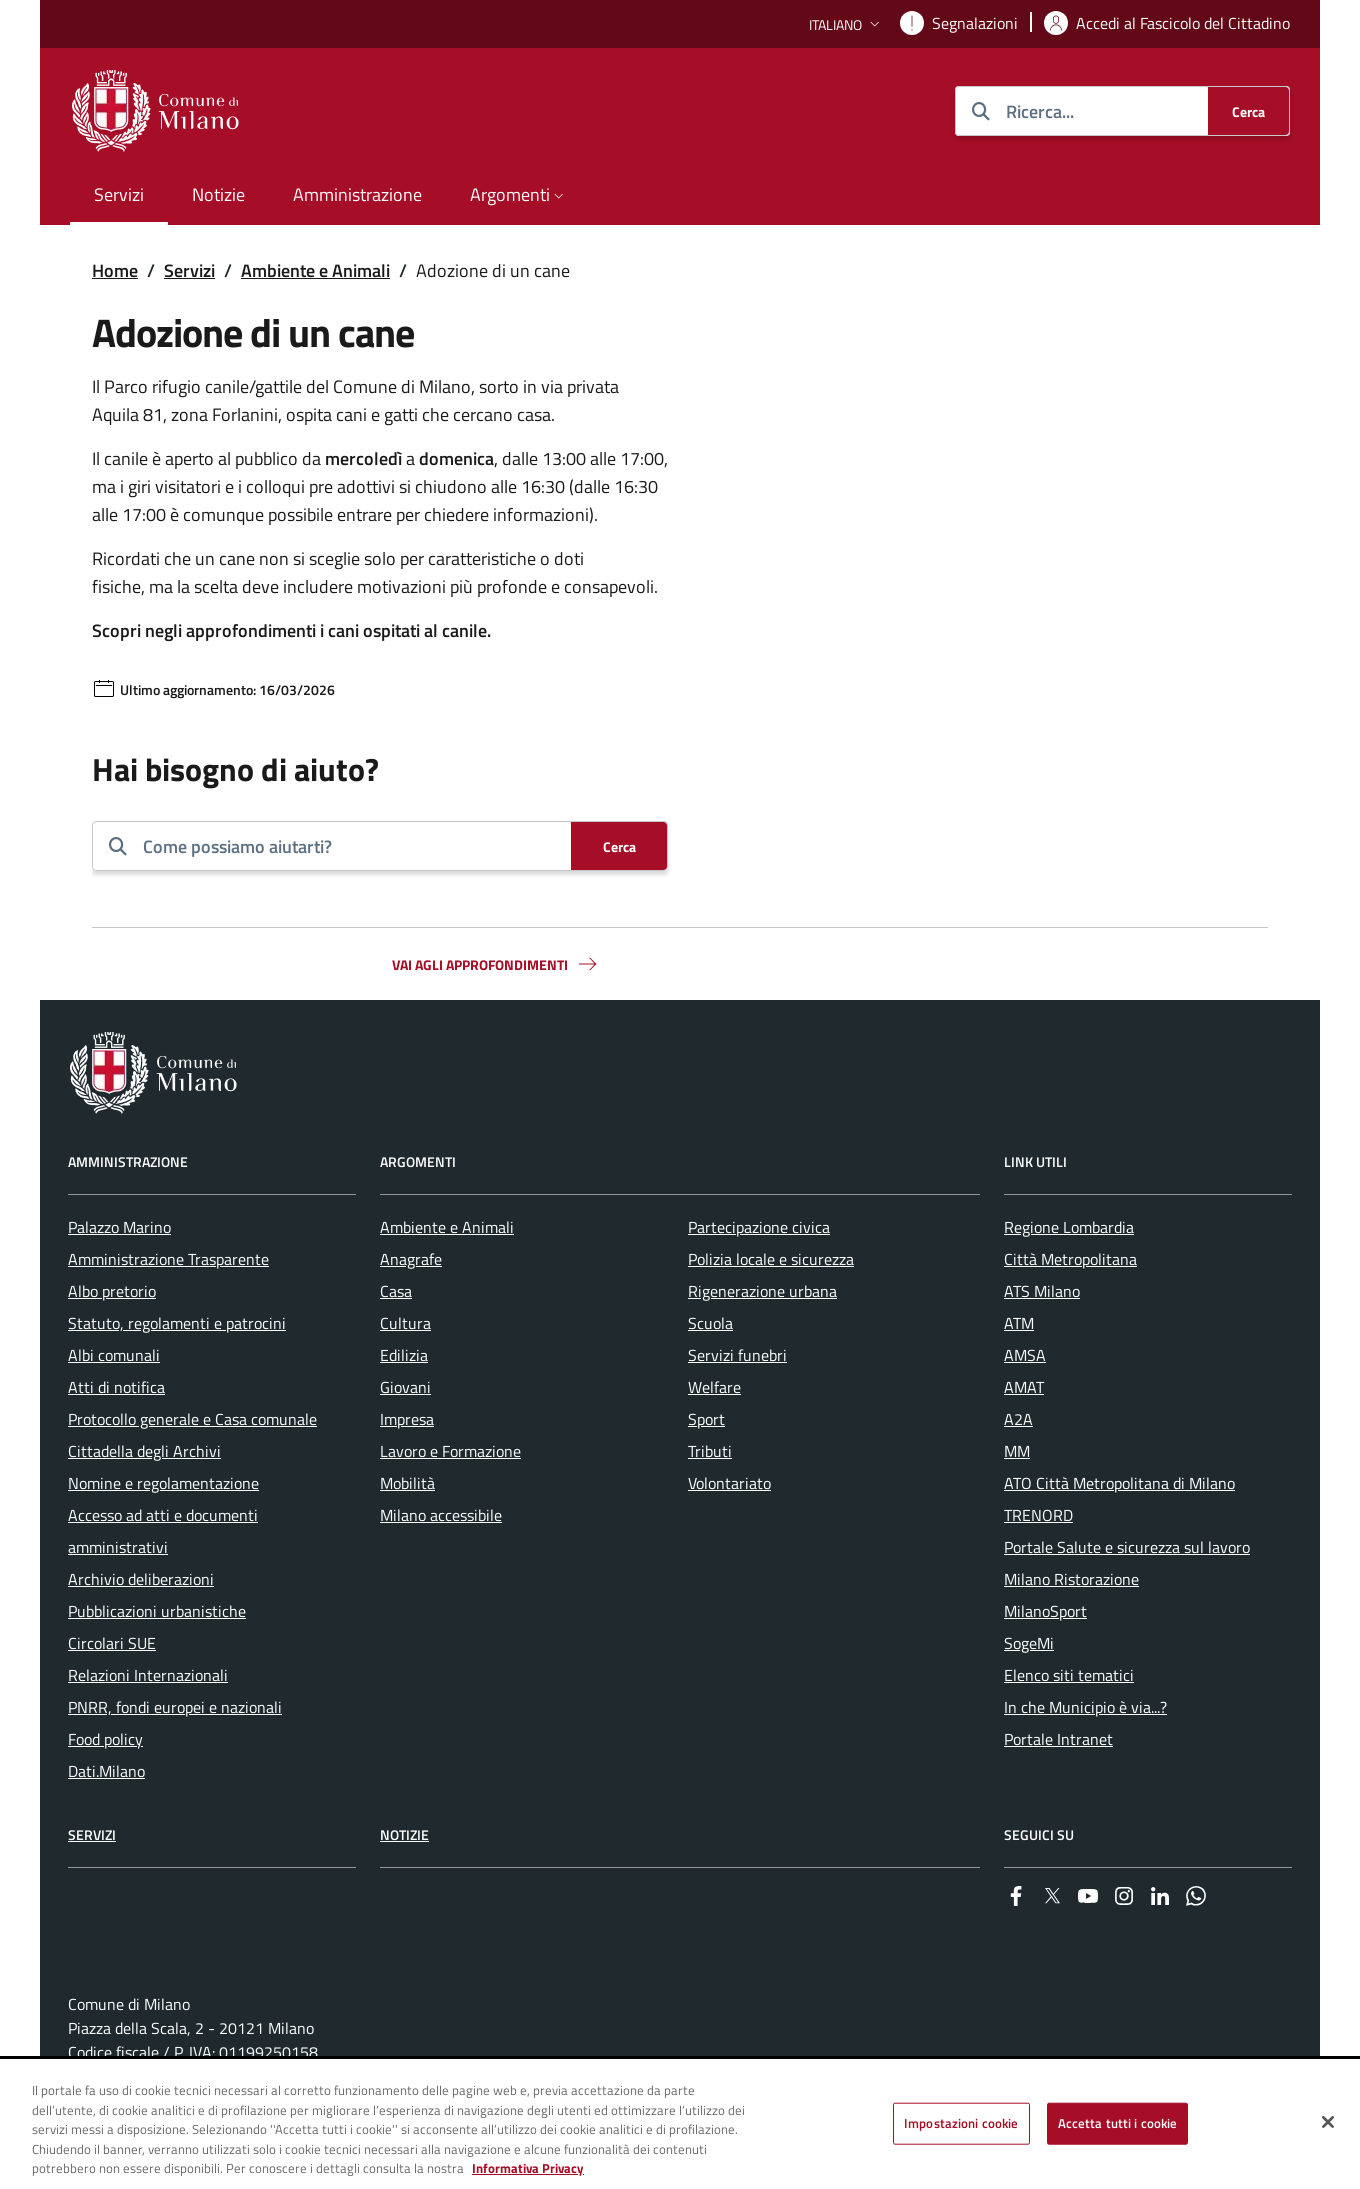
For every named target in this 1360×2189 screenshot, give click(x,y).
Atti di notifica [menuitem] (116, 1387)
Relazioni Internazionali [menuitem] (148, 1675)
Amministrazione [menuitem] (357, 194)
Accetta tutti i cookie (1118, 2123)
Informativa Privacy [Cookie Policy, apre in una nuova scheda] (528, 2169)
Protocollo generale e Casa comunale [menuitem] (192, 1419)
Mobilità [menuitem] (407, 1483)
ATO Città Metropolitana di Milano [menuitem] (1119, 1483)
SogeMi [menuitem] (1029, 1643)
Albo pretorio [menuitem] (112, 1291)
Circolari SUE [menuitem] (112, 1643)
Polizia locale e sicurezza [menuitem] (771, 1259)
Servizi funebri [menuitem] (737, 1355)
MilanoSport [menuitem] (1045, 1611)
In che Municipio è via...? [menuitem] (1085, 1707)
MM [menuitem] (1017, 1451)
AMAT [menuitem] (1024, 1387)
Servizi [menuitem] (119, 194)
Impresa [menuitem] (407, 1419)
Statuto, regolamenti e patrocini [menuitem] (177, 1323)
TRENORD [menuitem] (1038, 1515)
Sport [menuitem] (706, 1419)
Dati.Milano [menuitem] (106, 1771)
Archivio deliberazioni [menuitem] (141, 1579)
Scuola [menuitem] (710, 1323)
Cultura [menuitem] (405, 1323)
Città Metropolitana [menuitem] (1070, 1259)
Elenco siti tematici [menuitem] (1069, 1675)
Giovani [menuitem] (405, 1387)
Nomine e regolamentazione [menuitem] (163, 1483)
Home (115, 270)
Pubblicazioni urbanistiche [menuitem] (157, 1611)
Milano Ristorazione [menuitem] (1071, 1579)
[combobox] (349, 846)
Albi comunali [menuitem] (114, 1355)
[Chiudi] (1328, 2122)
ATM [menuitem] (1019, 1323)
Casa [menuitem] (396, 1291)
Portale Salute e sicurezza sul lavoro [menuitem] (1127, 1547)
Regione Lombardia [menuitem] (1069, 1227)
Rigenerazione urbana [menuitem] (762, 1291)
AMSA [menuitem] (1025, 1355)
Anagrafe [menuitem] (411, 1259)
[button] (846, 24)
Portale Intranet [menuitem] (1058, 1739)
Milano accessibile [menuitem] (441, 1515)
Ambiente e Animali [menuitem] (447, 1227)
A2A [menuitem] (1018, 1419)
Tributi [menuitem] (710, 1451)
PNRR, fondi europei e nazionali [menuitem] (175, 1707)
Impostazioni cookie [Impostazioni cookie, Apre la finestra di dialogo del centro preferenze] (961, 2123)
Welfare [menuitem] (714, 1387)
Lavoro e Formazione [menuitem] (450, 1451)
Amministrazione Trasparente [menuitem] (168, 1259)
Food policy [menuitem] (105, 1739)
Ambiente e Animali (315, 270)
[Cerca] (1248, 111)
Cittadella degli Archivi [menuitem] (144, 1451)
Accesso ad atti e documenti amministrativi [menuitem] (163, 1531)
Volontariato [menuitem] (729, 1483)
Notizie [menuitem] (218, 194)
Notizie (404, 1834)
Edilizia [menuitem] (404, 1355)
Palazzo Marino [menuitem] (119, 1227)
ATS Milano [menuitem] (1042, 1291)
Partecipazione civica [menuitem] (759, 1227)
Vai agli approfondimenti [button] (496, 964)
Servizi (189, 270)
